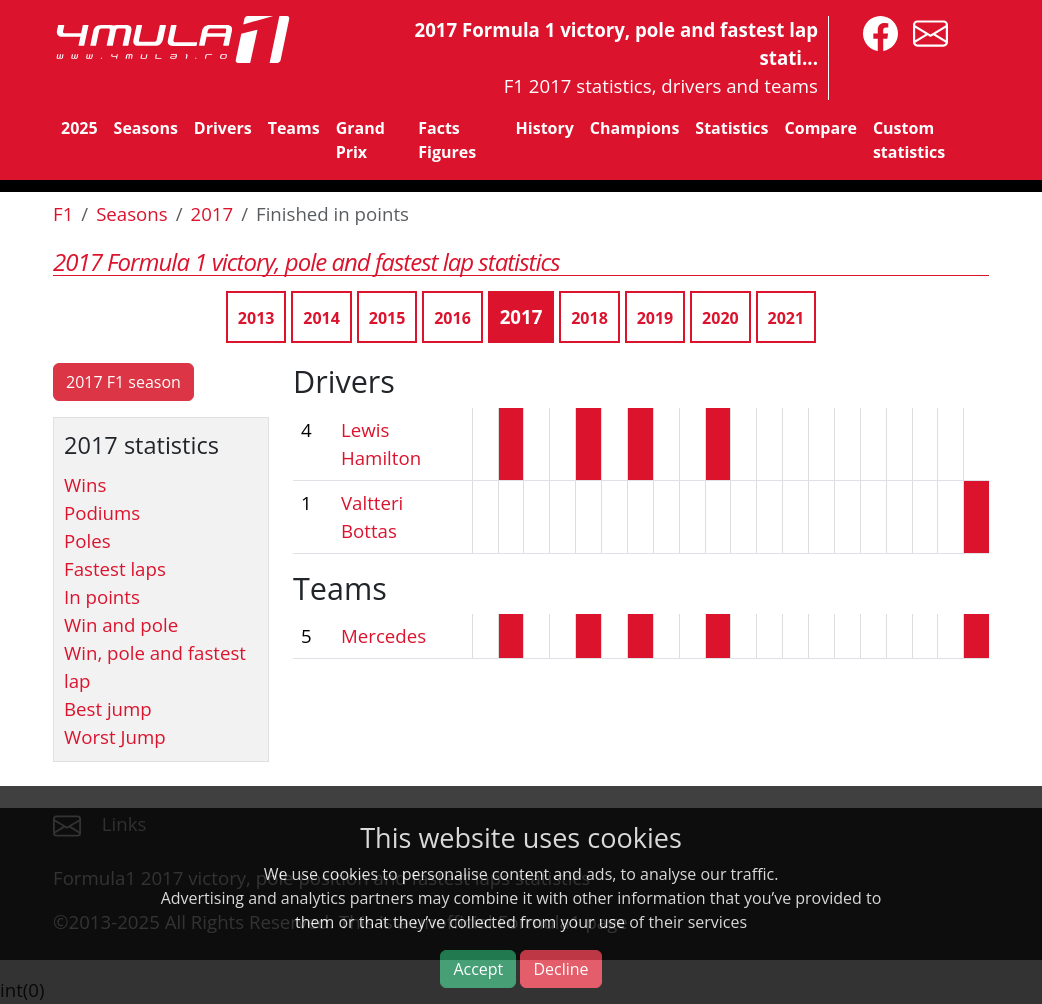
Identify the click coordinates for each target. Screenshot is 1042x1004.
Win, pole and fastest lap (155, 666)
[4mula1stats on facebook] (875, 31)
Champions (634, 128)
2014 (321, 318)
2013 (256, 318)
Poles (87, 540)
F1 (63, 213)
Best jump (108, 708)
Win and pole (121, 624)
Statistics (731, 128)
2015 (387, 318)
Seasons (146, 128)
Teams (294, 128)
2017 (212, 213)
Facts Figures (447, 140)
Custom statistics (909, 140)
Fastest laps (115, 568)
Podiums (102, 512)
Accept (478, 969)
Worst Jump (115, 736)
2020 (720, 318)
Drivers (223, 128)
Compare (821, 128)
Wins (85, 484)
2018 (589, 318)
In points (102, 596)
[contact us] (925, 31)
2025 (79, 128)
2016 (452, 318)
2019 (655, 318)
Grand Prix (360, 140)
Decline (560, 969)
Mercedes (383, 635)
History (545, 128)
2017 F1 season (123, 382)
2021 (786, 318)
